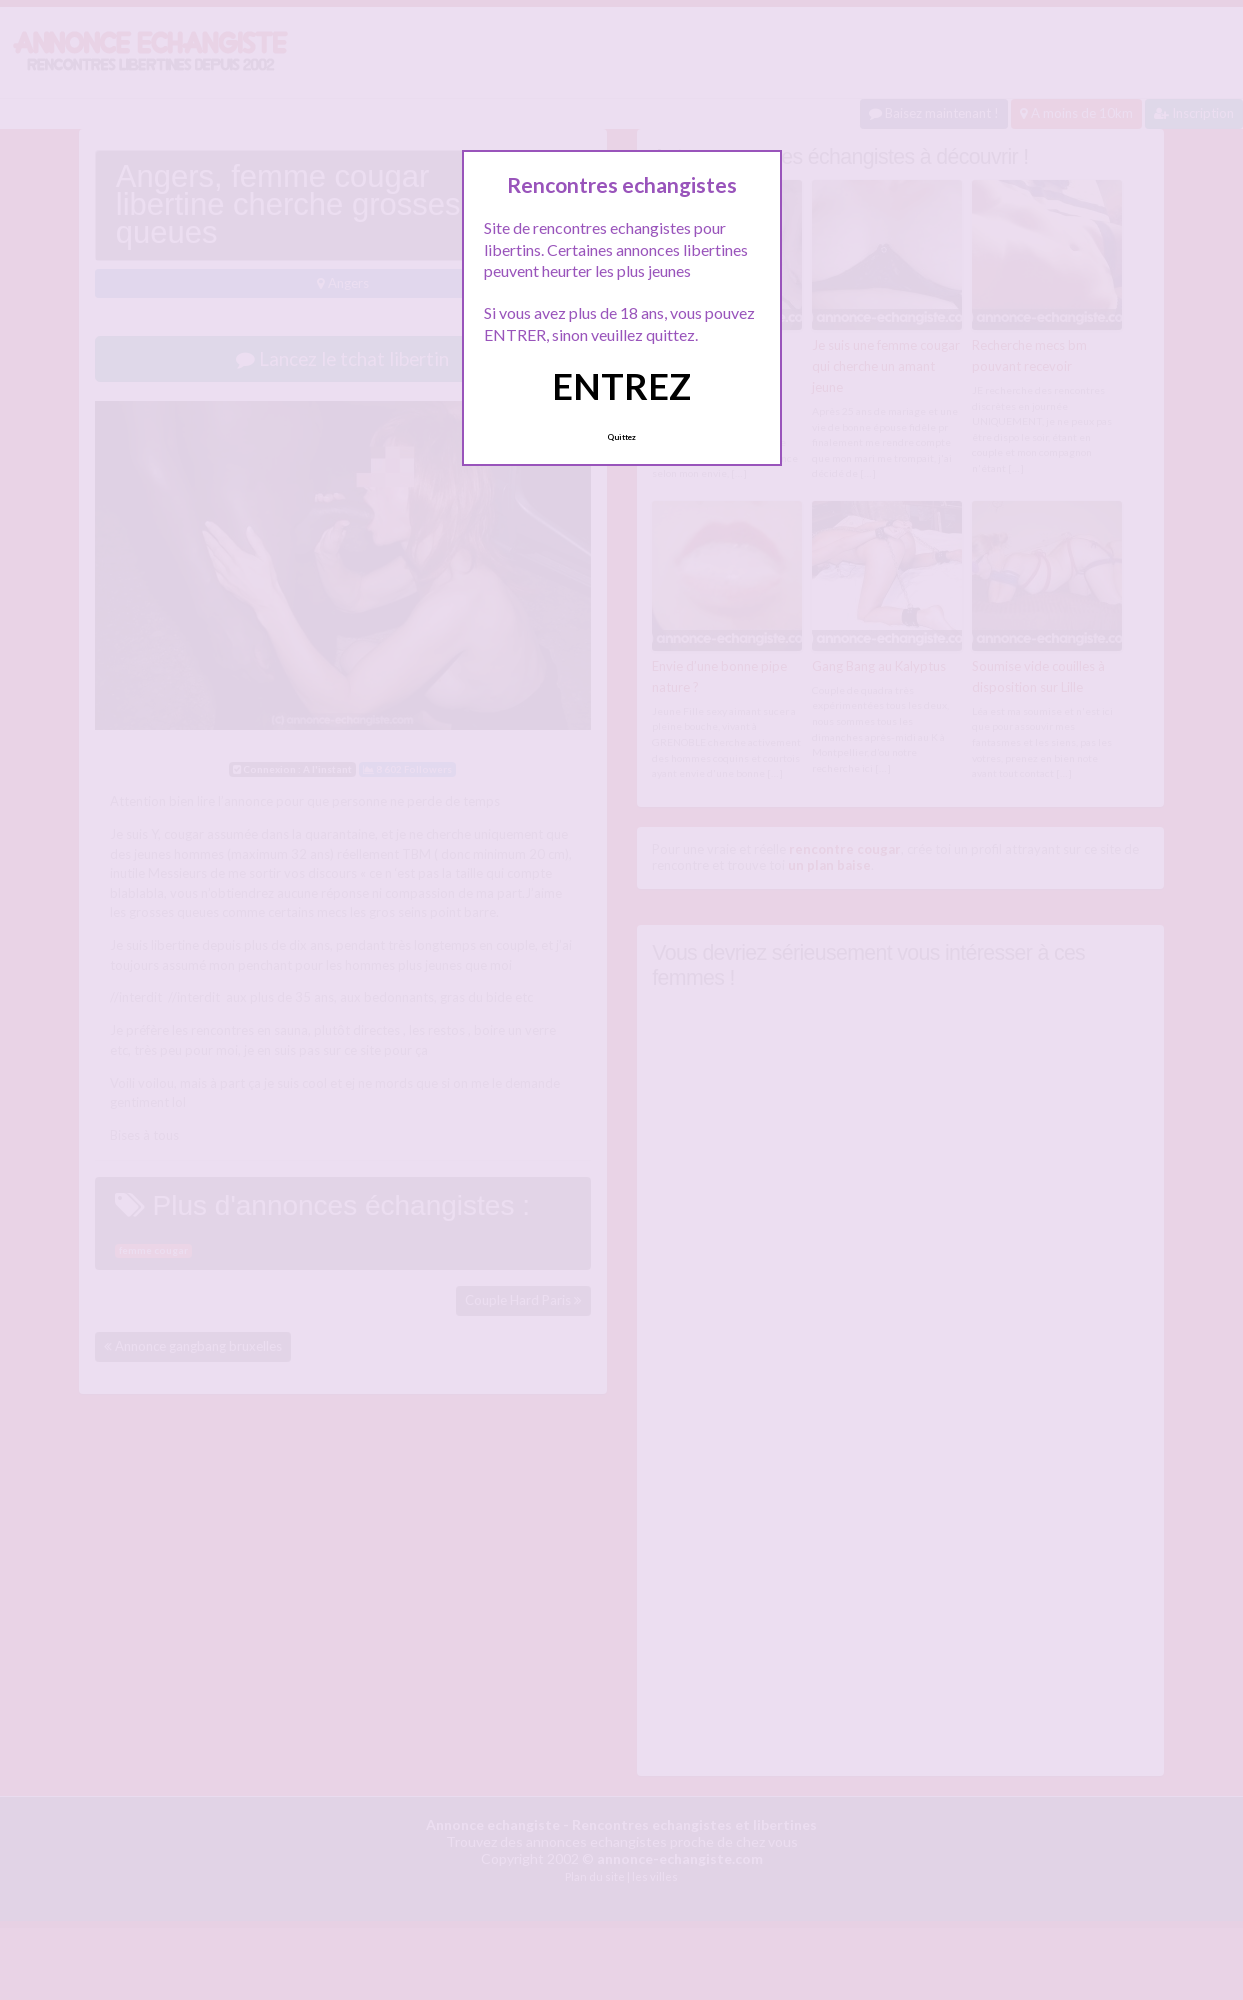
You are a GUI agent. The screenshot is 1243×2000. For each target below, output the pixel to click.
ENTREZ (621, 386)
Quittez (621, 437)
